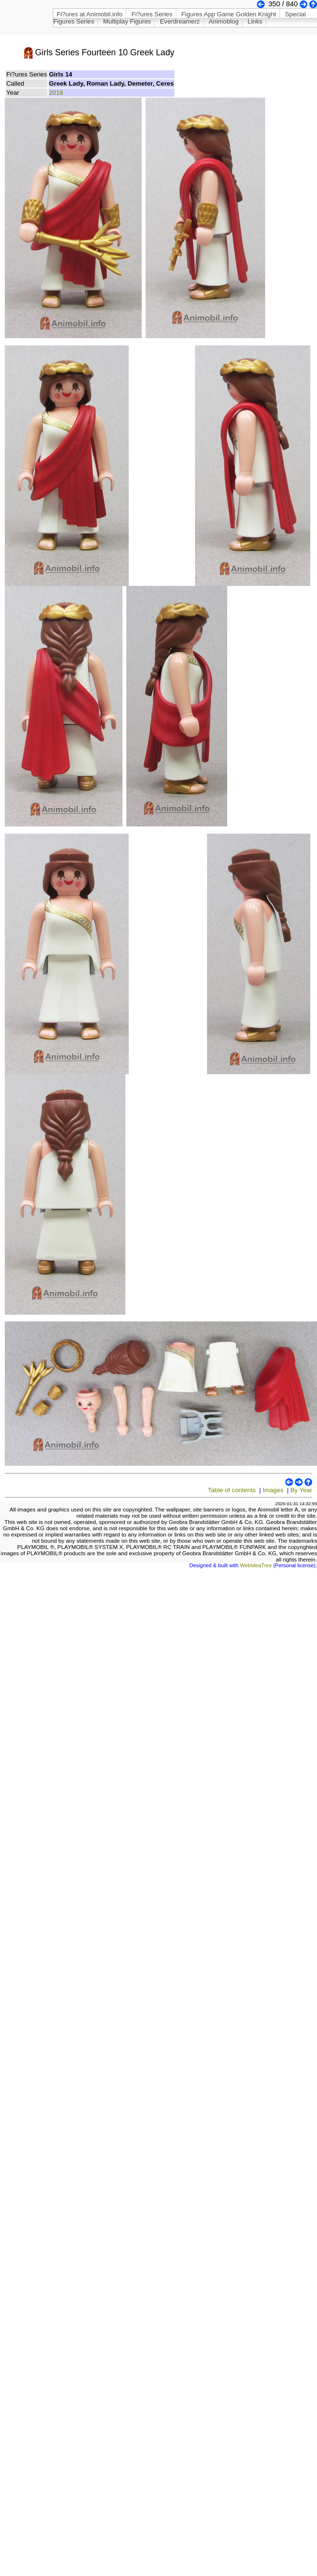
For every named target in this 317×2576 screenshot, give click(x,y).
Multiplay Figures (127, 21)
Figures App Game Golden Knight (228, 14)
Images (273, 1490)
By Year (301, 1490)
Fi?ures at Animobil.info (89, 14)
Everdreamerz (180, 21)
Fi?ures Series (152, 14)
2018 (56, 92)
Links (255, 21)
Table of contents (232, 1490)
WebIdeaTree (256, 1565)
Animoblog (224, 21)
